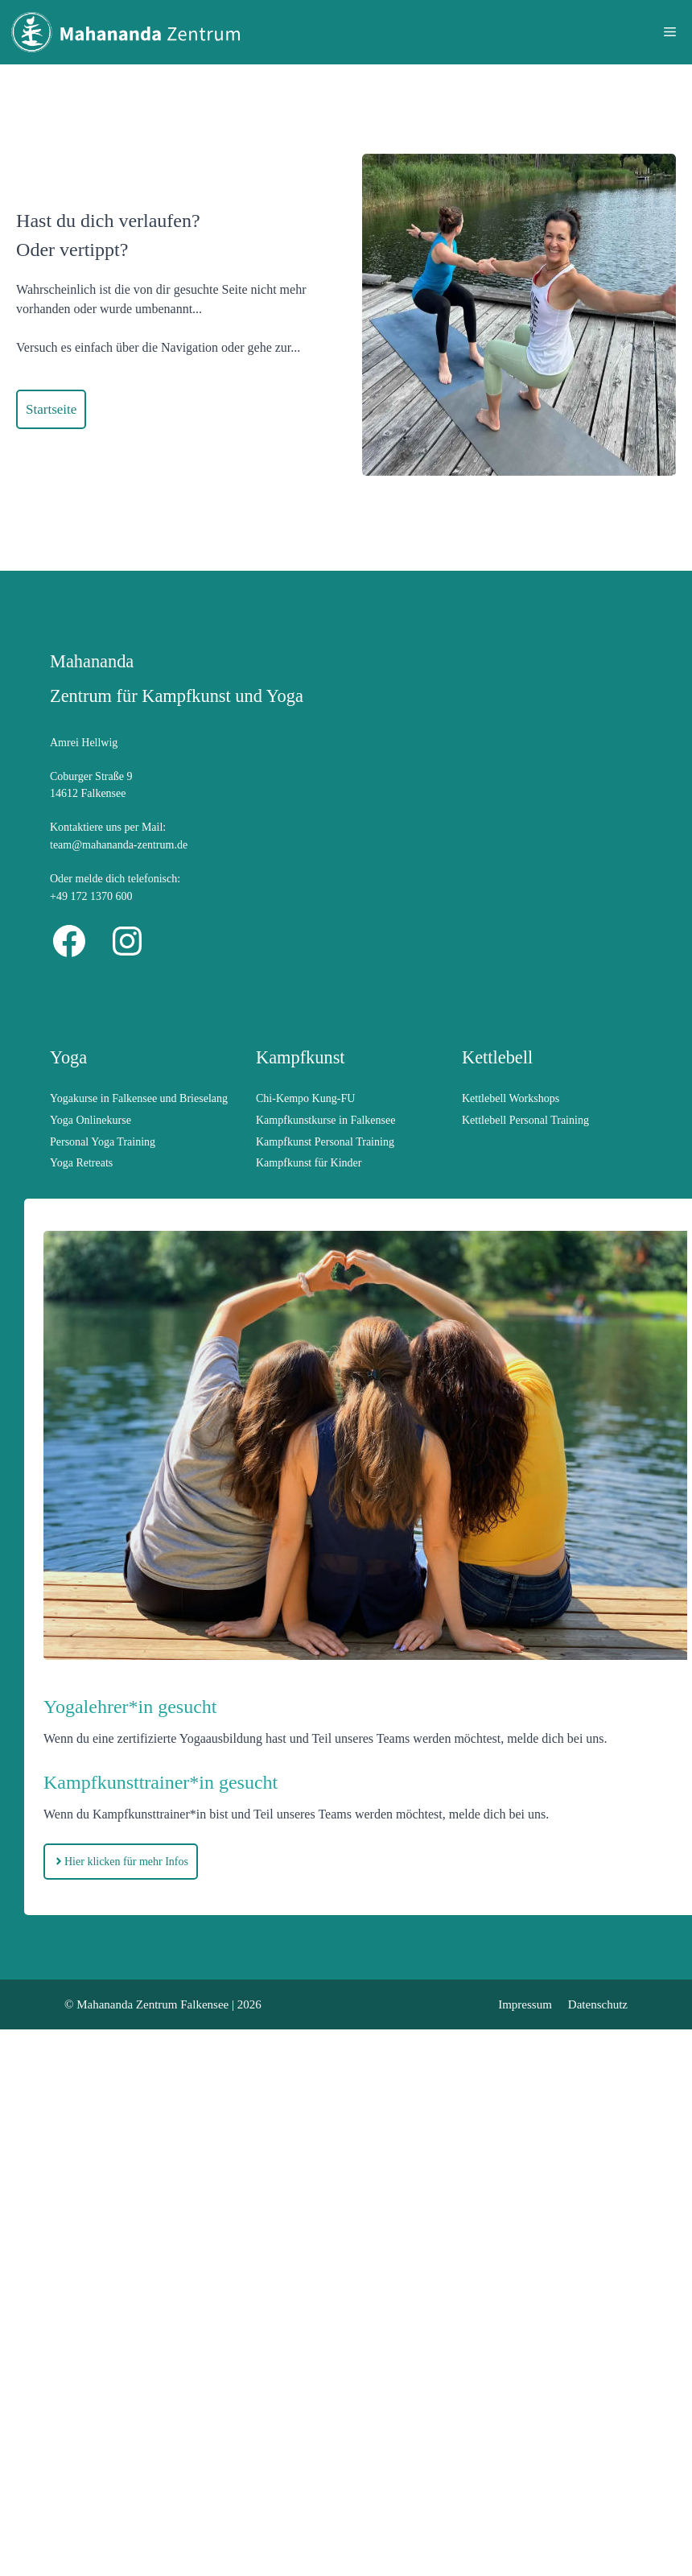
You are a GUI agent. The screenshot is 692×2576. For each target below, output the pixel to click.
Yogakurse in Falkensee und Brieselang (139, 1098)
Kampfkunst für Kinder (308, 1163)
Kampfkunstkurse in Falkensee (325, 1120)
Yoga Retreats (81, 1163)
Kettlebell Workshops (510, 1098)
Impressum (525, 2004)
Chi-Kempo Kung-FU (305, 1098)
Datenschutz (598, 2004)
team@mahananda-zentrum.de (118, 845)
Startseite (51, 409)
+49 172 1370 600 (91, 896)
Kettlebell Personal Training (525, 1120)
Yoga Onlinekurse (90, 1120)
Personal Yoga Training (102, 1142)
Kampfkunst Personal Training (325, 1142)
